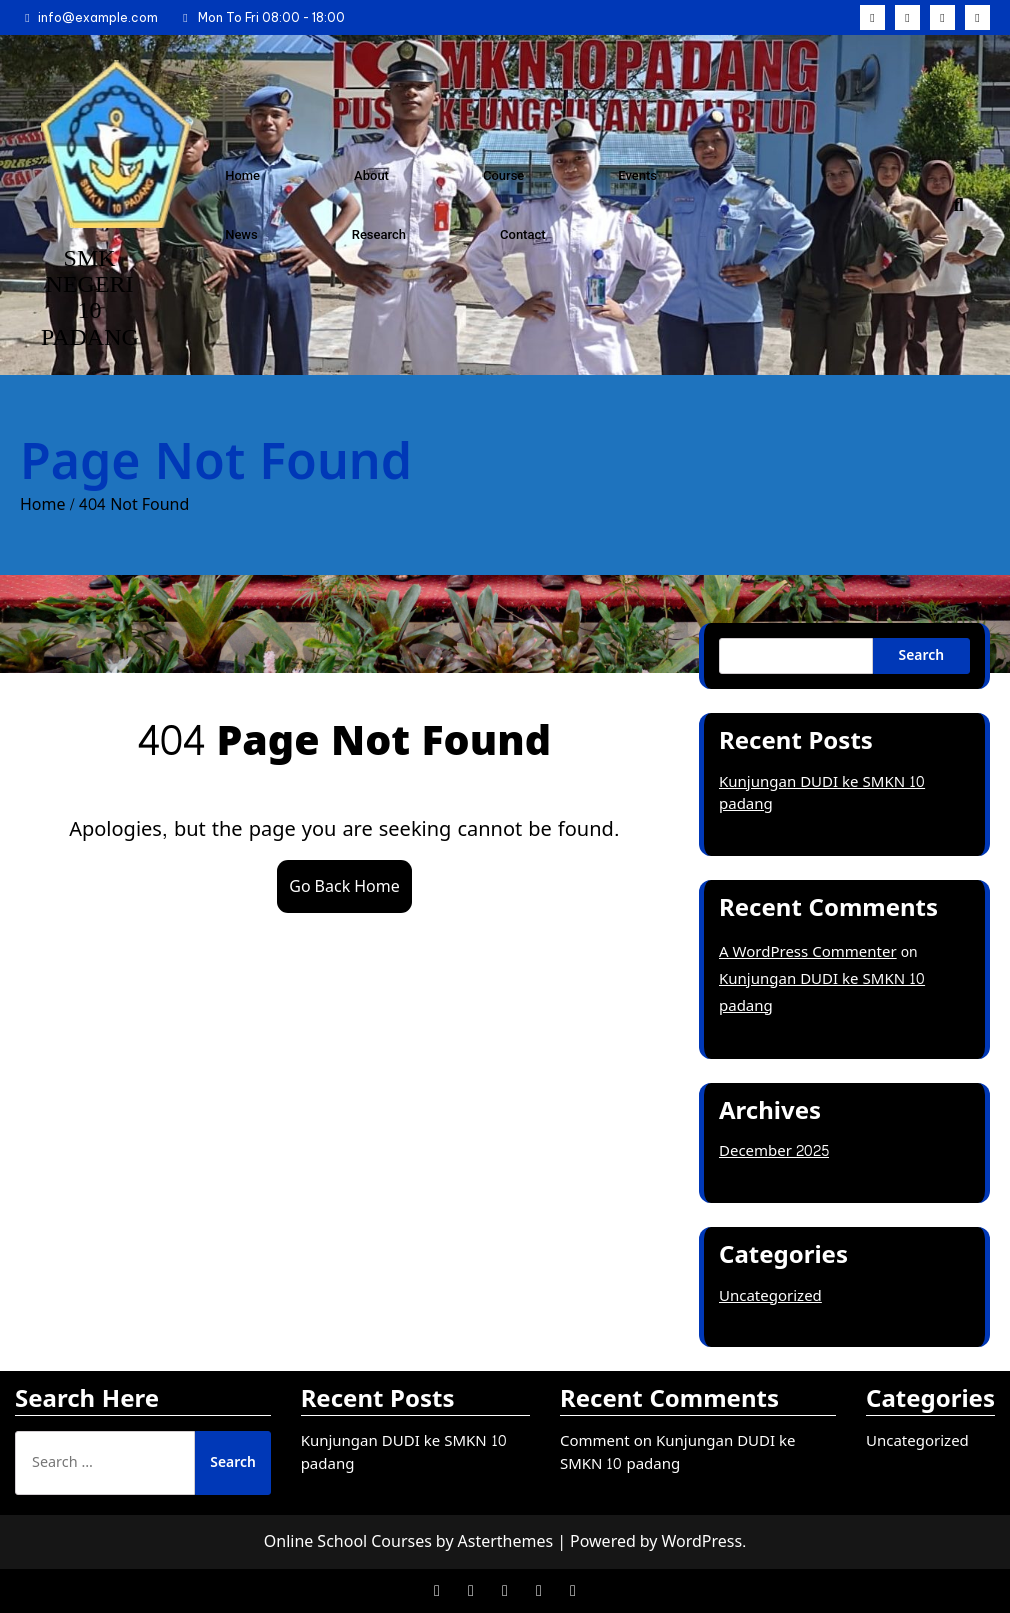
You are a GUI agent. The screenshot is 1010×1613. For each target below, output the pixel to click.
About (371, 175)
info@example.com (89, 17)
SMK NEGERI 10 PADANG (90, 297)
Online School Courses (348, 1541)
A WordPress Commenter (808, 952)
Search (921, 655)
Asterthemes (506, 1541)
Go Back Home (344, 886)
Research (379, 234)
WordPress (701, 1541)
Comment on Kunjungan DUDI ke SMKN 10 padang (678, 1453)
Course (503, 175)
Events (637, 175)
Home (242, 175)
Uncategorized (770, 1296)
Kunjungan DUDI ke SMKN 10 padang (822, 794)
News (241, 234)
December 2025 (774, 1151)
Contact (523, 234)
